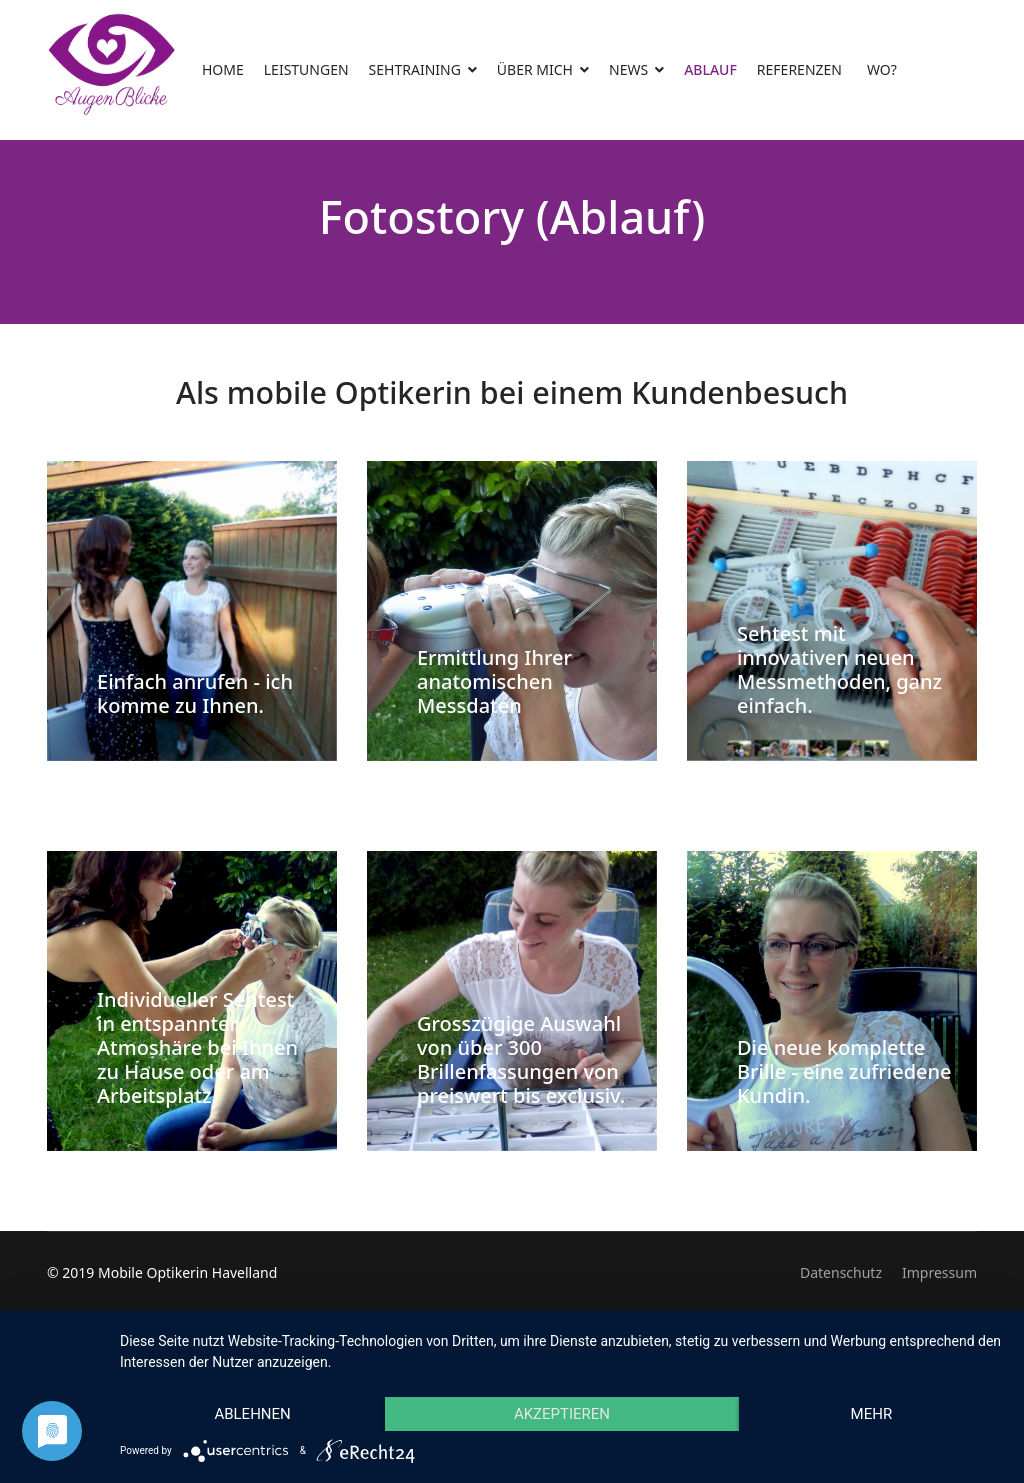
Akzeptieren (562, 1414)
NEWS (628, 69)
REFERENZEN (799, 69)
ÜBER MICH (535, 69)
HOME (223, 69)
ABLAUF (710, 69)
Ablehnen (252, 1414)
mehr (872, 1414)
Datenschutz (841, 1272)
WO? (882, 69)
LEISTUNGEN (306, 69)
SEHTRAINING (415, 69)
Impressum (939, 1272)
